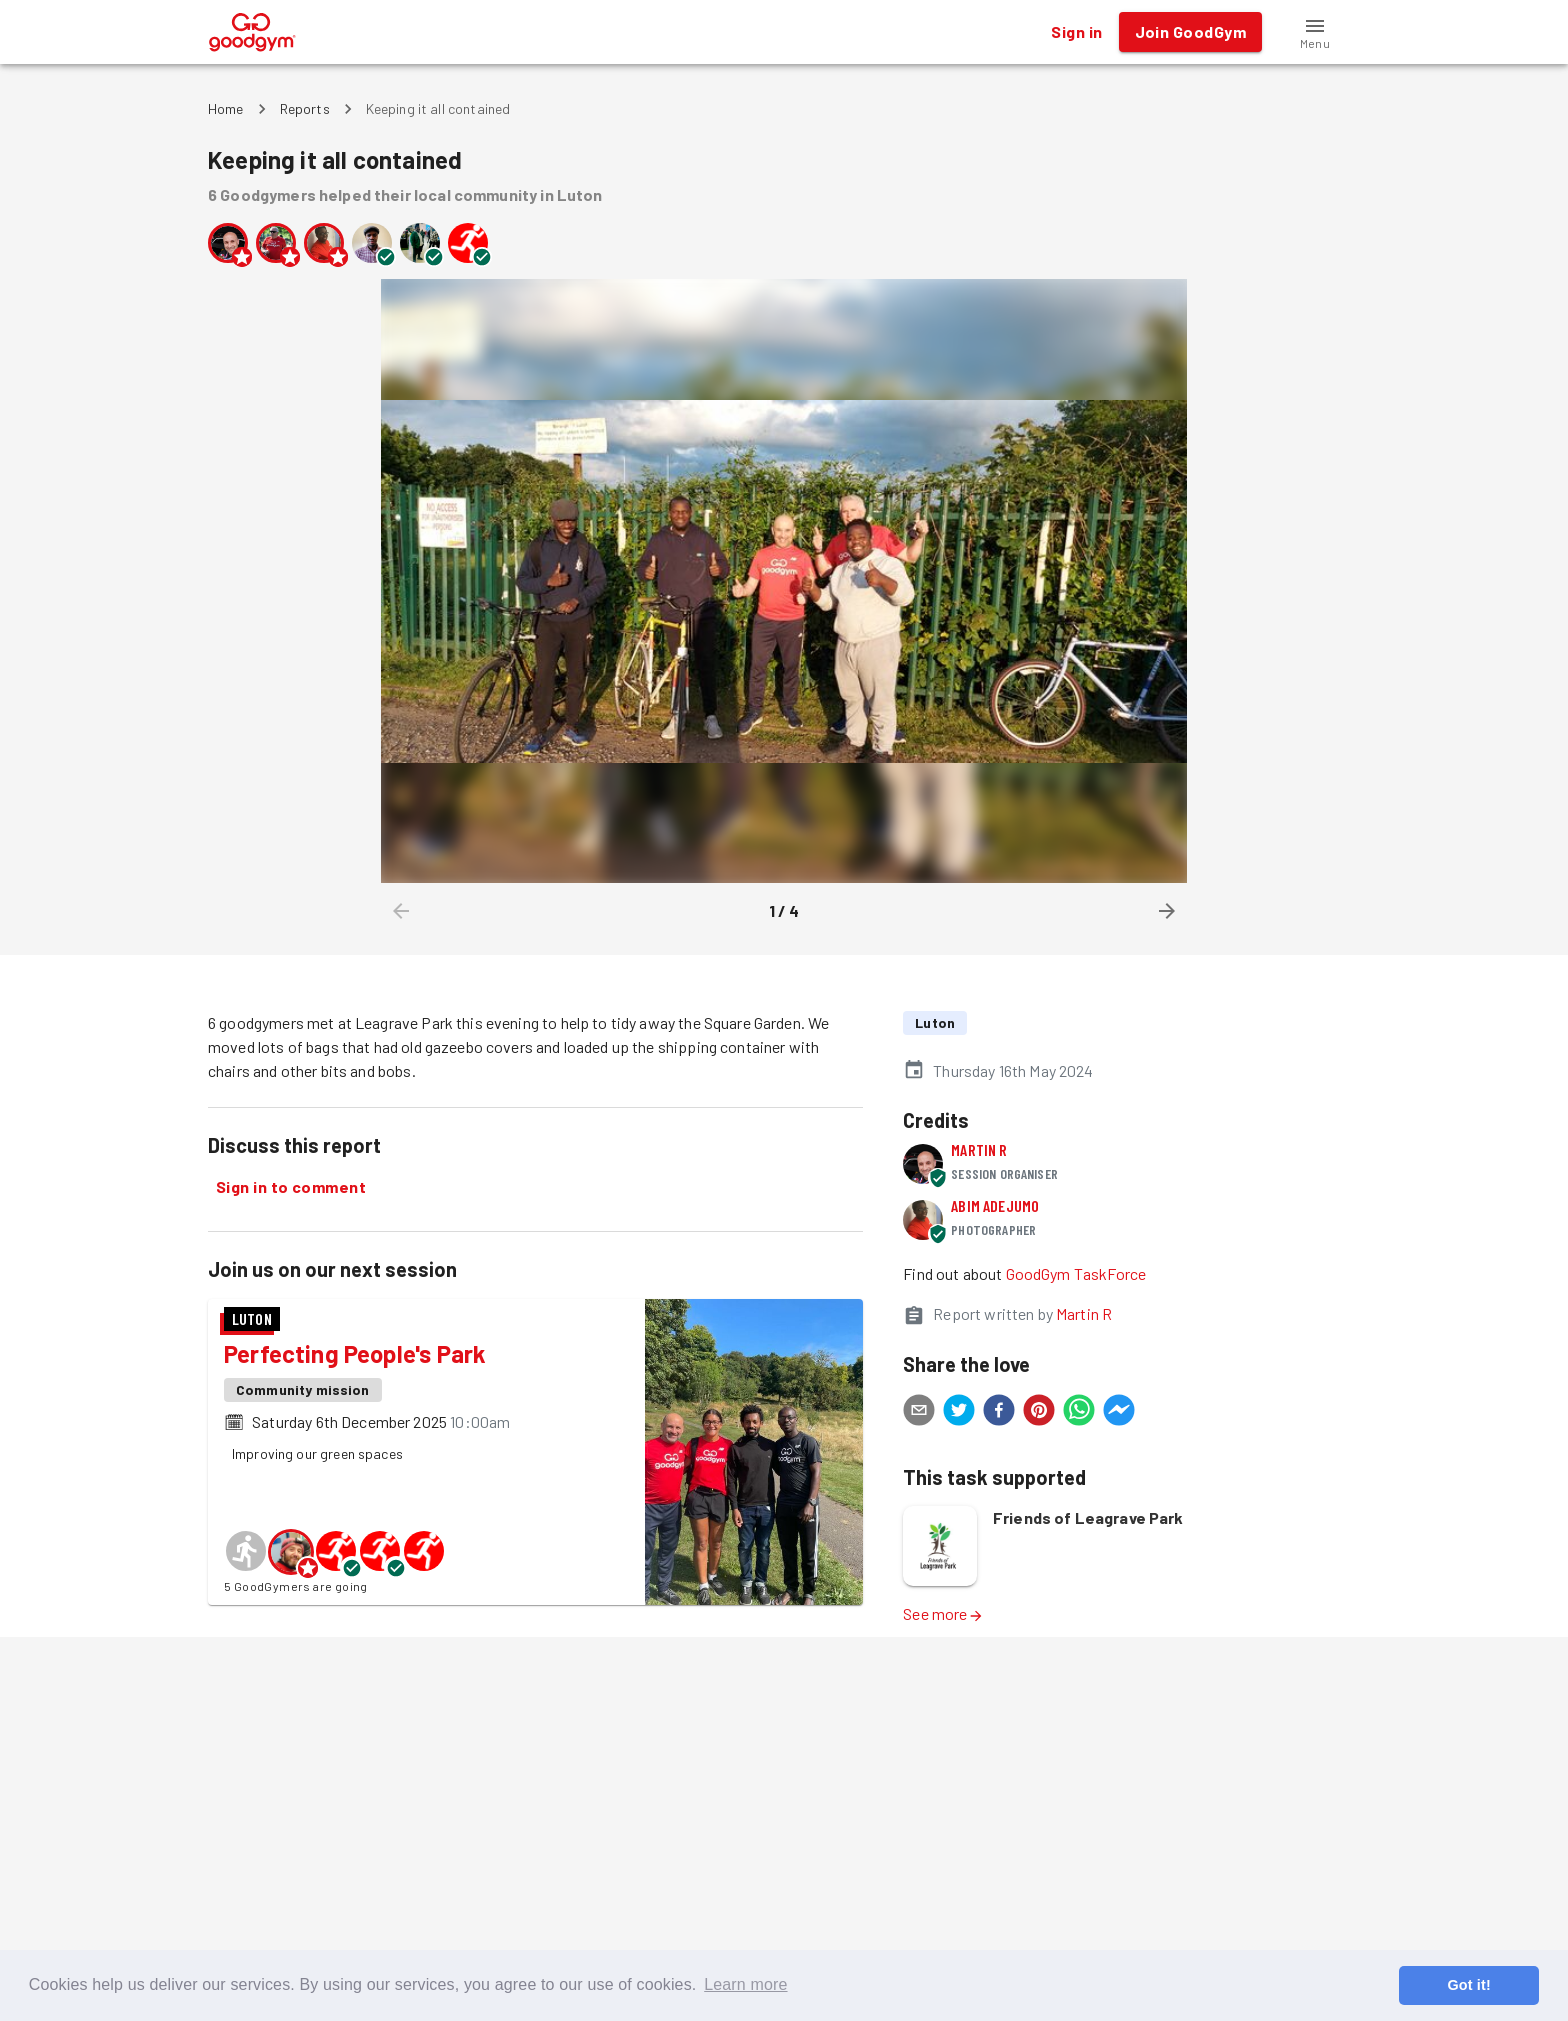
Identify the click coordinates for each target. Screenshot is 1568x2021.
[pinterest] (1039, 1413)
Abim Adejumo (995, 1205)
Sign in (1076, 32)
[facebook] (999, 1413)
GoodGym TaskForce (1076, 1273)
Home (226, 108)
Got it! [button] (1468, 1985)
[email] (919, 1413)
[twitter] (959, 1413)
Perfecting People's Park (355, 1353)
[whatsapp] (1079, 1413)
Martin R (979, 1149)
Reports (305, 108)
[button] (1315, 32)
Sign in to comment (291, 1187)
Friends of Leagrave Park (1088, 1517)
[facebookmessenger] (1119, 1413)
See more (943, 1613)
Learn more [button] (745, 1984)
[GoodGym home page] (252, 29)
